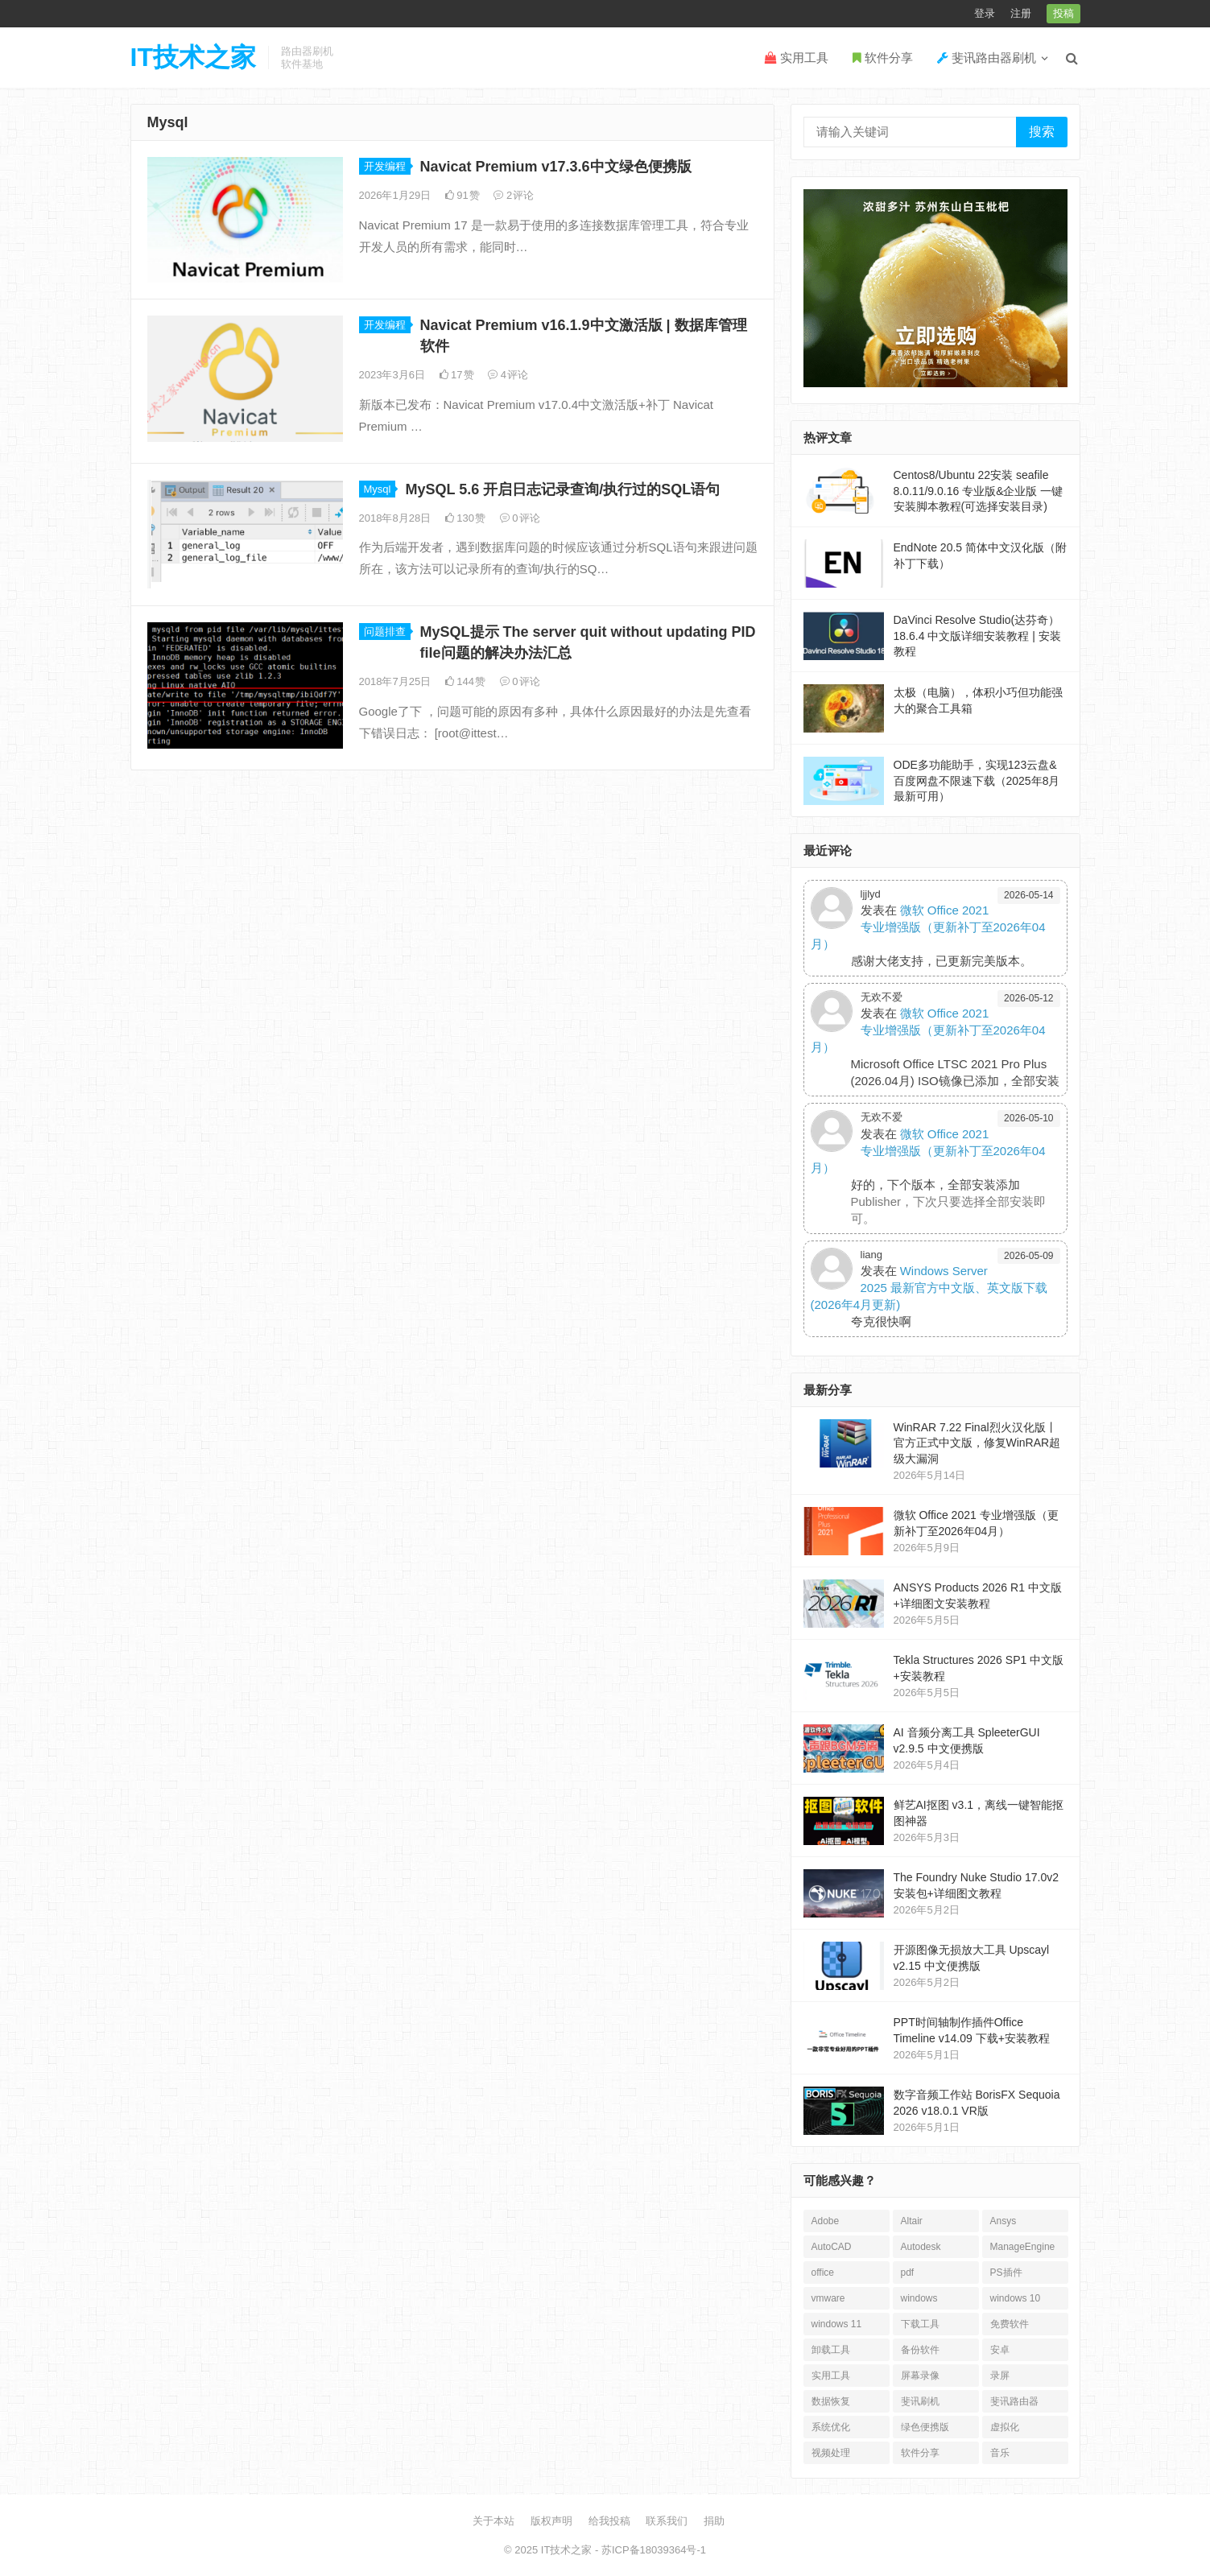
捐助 (714, 2521)
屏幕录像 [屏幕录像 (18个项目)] (920, 2375)
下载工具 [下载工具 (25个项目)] (920, 2324)
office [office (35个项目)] (822, 2272)
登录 (984, 13)
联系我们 (667, 2521)
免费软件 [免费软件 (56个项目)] (1009, 2324)
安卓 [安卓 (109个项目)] (1000, 2349)
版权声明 (551, 2521)
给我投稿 (609, 2521)
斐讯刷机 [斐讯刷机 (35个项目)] (920, 2401)
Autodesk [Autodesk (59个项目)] (921, 2246)
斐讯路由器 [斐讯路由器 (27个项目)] (1014, 2401)
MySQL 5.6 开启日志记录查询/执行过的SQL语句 (562, 489)
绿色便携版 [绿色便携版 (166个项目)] (925, 2427)
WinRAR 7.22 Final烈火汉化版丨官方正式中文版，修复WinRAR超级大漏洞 (977, 1443)
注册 (1020, 13)
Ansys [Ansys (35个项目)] (1003, 2221)
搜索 (1042, 131)
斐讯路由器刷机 (986, 57)
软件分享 (883, 57)
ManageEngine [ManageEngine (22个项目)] (1022, 2246)
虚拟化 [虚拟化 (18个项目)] (1004, 2427)
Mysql (377, 489)
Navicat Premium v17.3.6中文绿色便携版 (556, 167)
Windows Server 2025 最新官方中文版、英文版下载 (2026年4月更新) (929, 1287)
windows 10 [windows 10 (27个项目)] (1015, 2298)
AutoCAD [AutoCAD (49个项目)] (831, 2246)
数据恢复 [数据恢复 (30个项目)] (830, 2401)
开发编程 (385, 166)
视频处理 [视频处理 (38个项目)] (830, 2452)
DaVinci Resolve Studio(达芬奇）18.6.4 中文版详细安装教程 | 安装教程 (977, 635)
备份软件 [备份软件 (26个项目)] (920, 2349)
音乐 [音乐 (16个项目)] (1000, 2452)
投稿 (1063, 13)
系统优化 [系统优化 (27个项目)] (830, 2427)
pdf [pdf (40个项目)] (908, 2272)
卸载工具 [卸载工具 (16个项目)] (830, 2349)
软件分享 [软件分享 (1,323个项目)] (920, 2452)
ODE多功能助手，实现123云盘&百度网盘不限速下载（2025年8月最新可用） (977, 780)
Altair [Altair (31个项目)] (912, 2221)
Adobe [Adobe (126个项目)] (825, 2221)
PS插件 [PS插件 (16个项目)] (1006, 2272)
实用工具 (796, 57)
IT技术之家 (193, 57)
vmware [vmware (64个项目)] (828, 2298)
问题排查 (385, 631)
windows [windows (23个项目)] (919, 2298)
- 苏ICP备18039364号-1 (649, 2550)
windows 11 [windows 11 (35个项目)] (836, 2324)
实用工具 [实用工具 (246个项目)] (830, 2375)
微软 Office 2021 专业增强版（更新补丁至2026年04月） (928, 927)
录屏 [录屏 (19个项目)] (1000, 2375)
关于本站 (493, 2521)
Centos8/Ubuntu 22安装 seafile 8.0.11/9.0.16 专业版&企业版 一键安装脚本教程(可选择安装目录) (978, 491)
